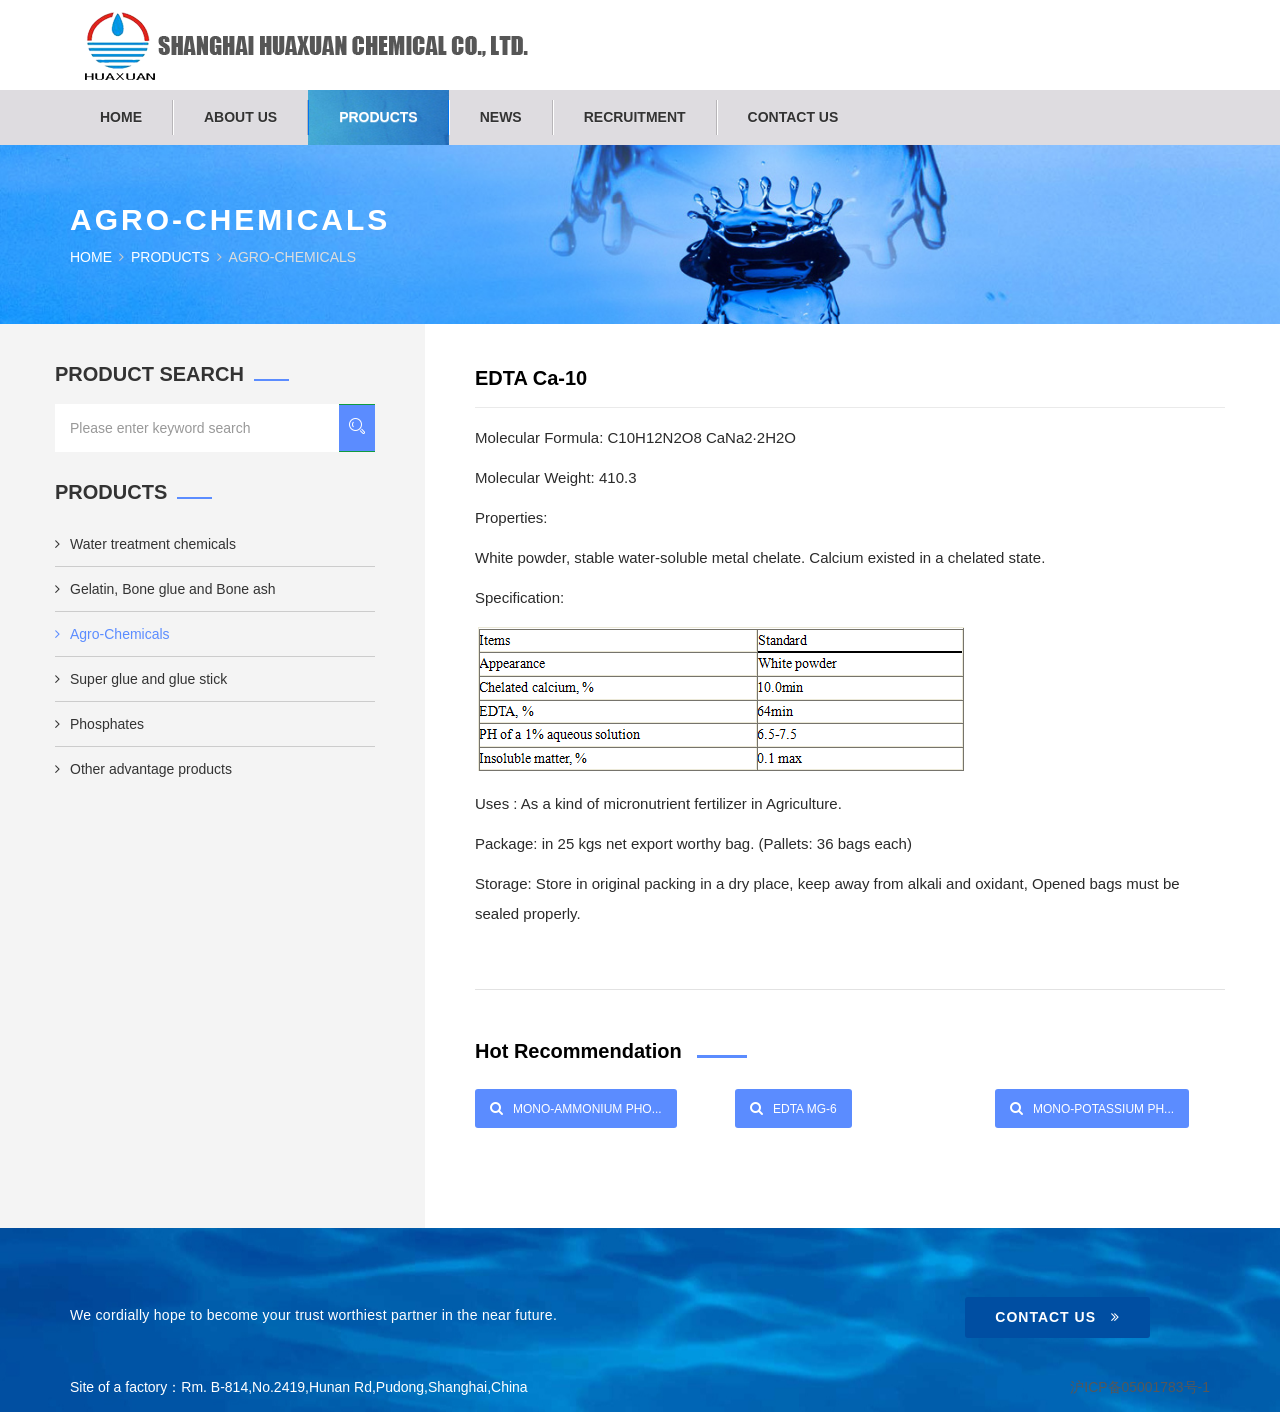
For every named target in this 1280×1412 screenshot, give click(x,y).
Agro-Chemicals (112, 634)
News (501, 117)
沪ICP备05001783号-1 (1140, 1387)
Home (121, 117)
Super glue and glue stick (141, 679)
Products (378, 117)
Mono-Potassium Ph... (1092, 1108)
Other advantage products (143, 769)
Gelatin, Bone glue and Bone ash (165, 589)
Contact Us (1057, 1317)
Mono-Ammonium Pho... (576, 1108)
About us (240, 117)
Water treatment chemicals (145, 544)
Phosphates (99, 724)
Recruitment (635, 117)
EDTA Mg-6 (793, 1108)
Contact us (793, 117)
